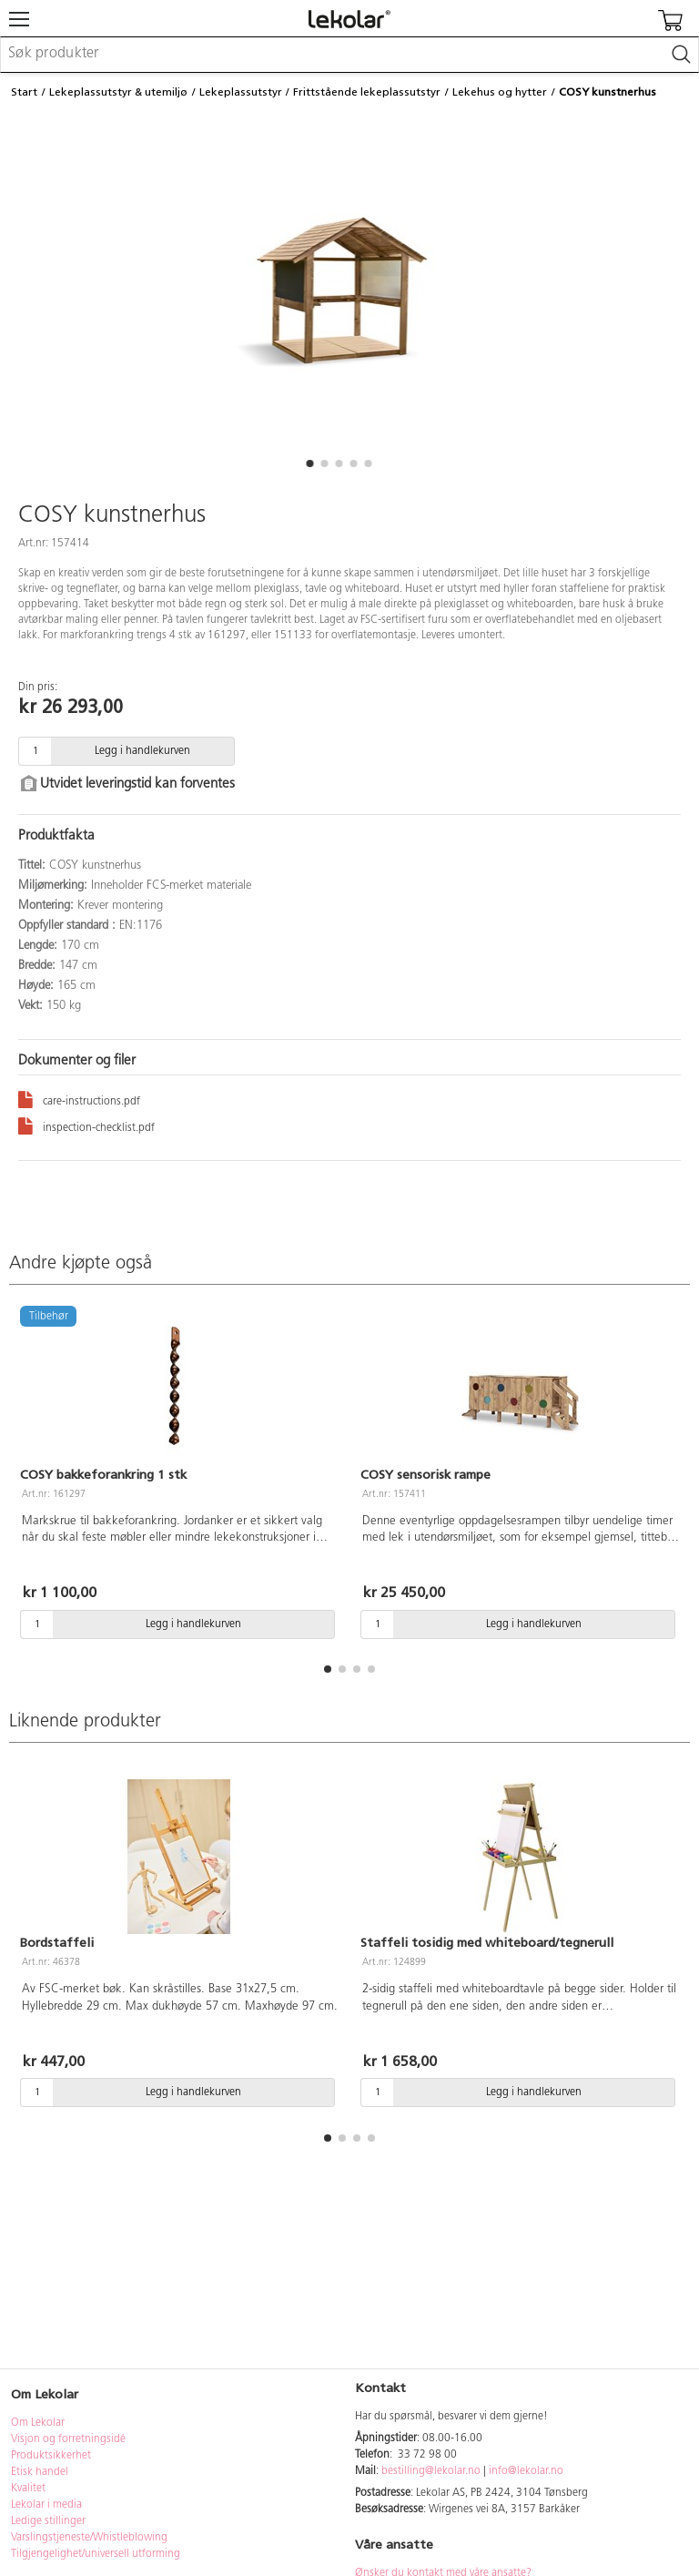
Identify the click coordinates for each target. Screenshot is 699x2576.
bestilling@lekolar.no (431, 2471)
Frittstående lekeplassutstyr (367, 92)
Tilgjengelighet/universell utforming (95, 2554)
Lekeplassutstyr (240, 92)
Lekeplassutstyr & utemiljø (118, 92)
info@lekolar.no (526, 2471)
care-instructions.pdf (79, 1098)
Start (24, 92)
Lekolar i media (46, 2505)
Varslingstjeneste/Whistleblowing (89, 2537)
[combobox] (349, 54)
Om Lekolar (38, 2423)
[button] (309, 463)
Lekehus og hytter (499, 92)
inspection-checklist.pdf (86, 1125)
